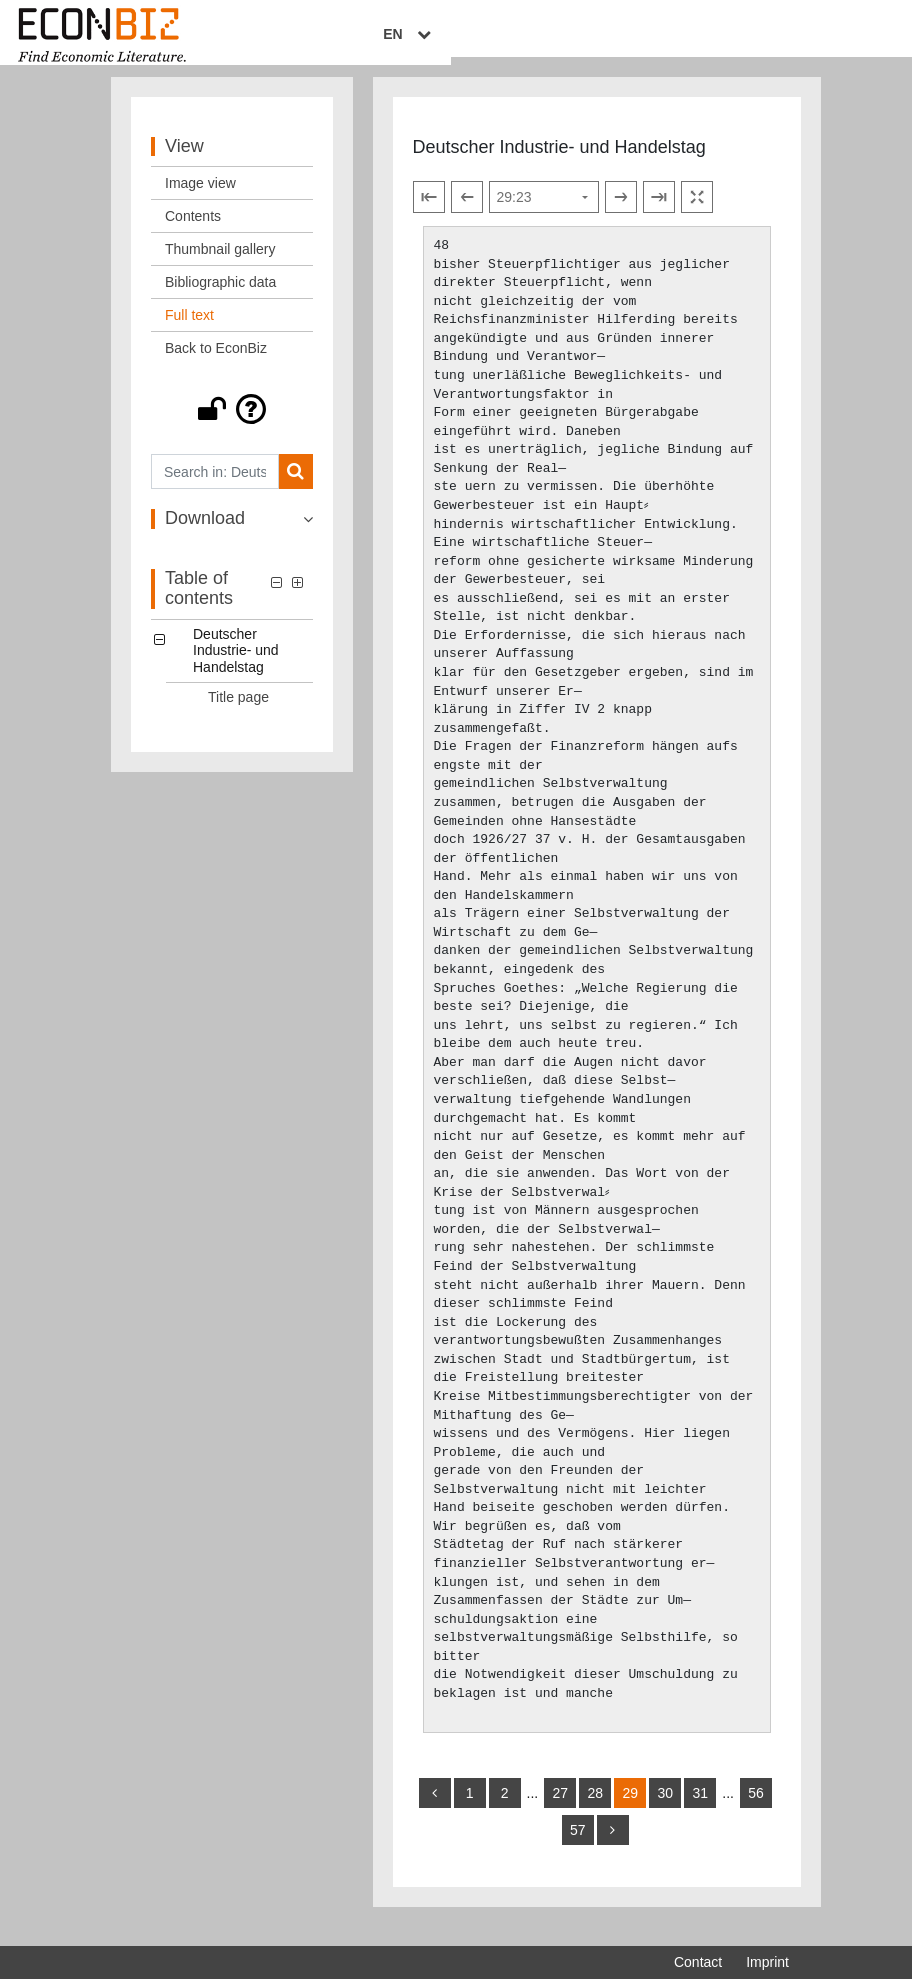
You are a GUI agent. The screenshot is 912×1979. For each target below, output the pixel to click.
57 (578, 1849)
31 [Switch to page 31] (700, 1812)
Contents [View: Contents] (193, 235)
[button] (232, 428)
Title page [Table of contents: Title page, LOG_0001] (238, 716)
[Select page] (544, 216)
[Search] (295, 490)
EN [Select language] (775, 37)
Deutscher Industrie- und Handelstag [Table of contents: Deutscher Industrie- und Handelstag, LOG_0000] (236, 669)
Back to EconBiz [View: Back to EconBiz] (216, 367)
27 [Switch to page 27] (560, 1812)
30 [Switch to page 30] (665, 1812)
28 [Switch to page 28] (595, 1812)
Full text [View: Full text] (189, 334)
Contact (698, 1962)
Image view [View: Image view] (200, 202)
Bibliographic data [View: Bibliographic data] (220, 301)
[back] (435, 1812)
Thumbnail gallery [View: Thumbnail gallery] (220, 268)
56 (756, 1812)
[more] (613, 1849)
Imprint (767, 1962)
